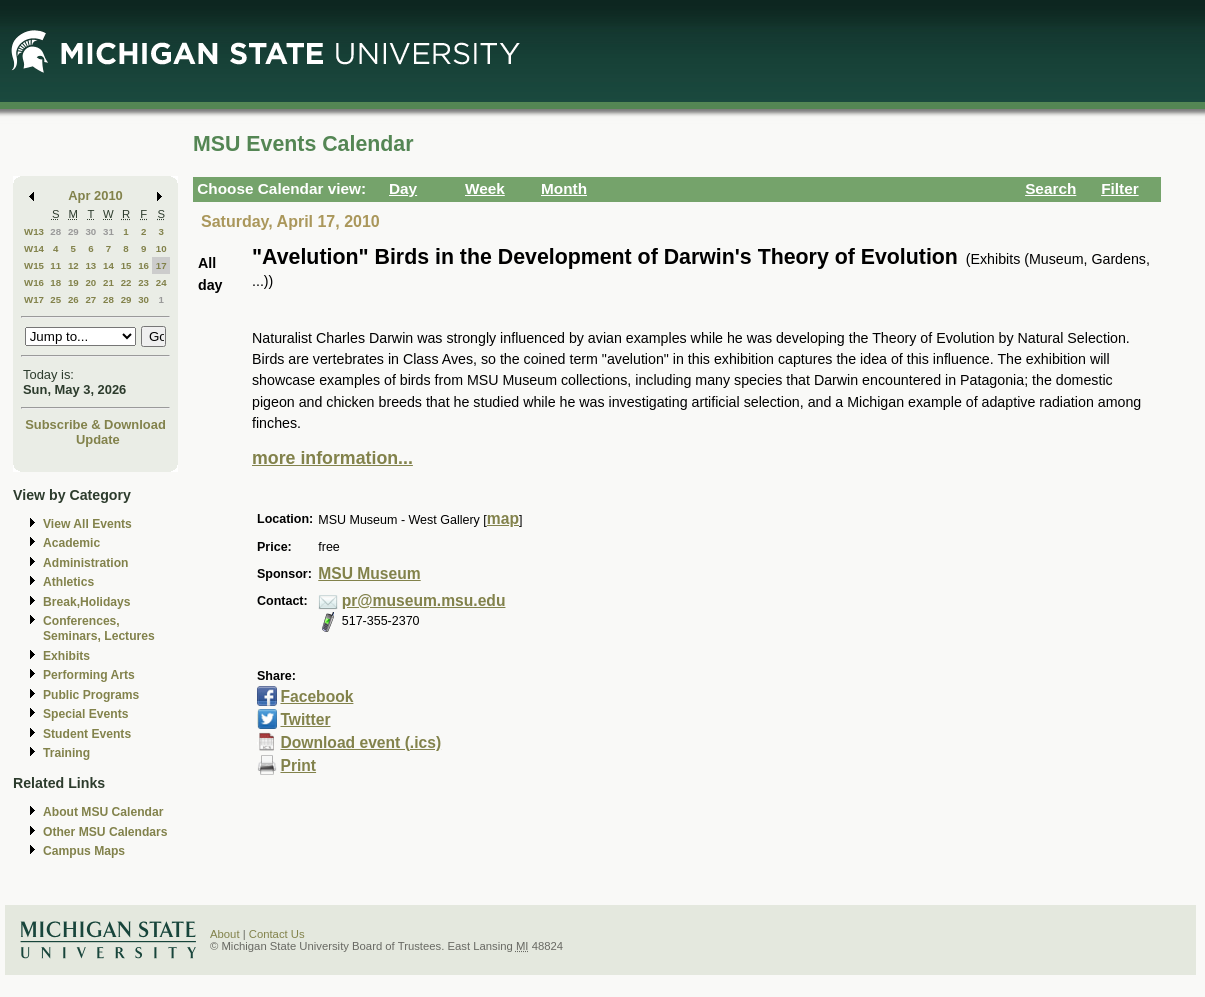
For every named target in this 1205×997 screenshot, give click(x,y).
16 (143, 265)
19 (73, 282)
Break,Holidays (87, 602)
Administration (85, 563)
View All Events (87, 524)
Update (98, 439)
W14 (34, 248)
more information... (332, 458)
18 (55, 282)
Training (66, 753)
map (503, 518)
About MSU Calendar (103, 812)
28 (55, 231)
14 (108, 265)
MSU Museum (369, 573)
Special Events (85, 714)
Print (298, 765)
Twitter (305, 719)
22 (126, 282)
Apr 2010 (95, 195)
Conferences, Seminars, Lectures (99, 628)
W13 (34, 231)
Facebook (316, 696)
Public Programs (91, 695)
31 (108, 231)
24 (161, 282)
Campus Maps (84, 851)
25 (55, 299)
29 (73, 231)
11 (55, 265)
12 (73, 265)
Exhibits (66, 656)
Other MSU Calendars (105, 832)
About (225, 934)
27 (90, 299)
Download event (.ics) (360, 742)
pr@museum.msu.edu (424, 600)
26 (73, 299)
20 (90, 282)
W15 (34, 265)
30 (90, 231)
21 (108, 282)
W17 (34, 299)
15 (126, 265)
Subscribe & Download (95, 424)
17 (161, 265)
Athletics (68, 582)
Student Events (87, 734)
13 (90, 265)
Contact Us (277, 934)
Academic (71, 543)
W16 (34, 282)
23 (143, 282)
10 (161, 248)
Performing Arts (89, 675)
